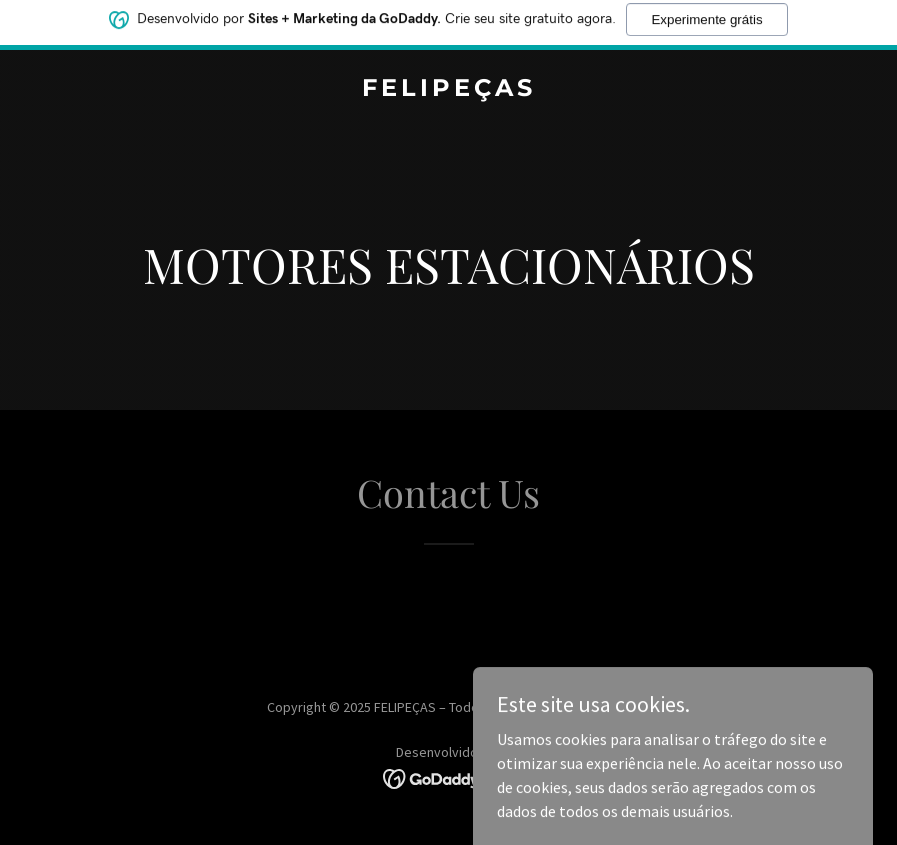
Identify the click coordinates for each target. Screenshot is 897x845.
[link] (449, 90)
